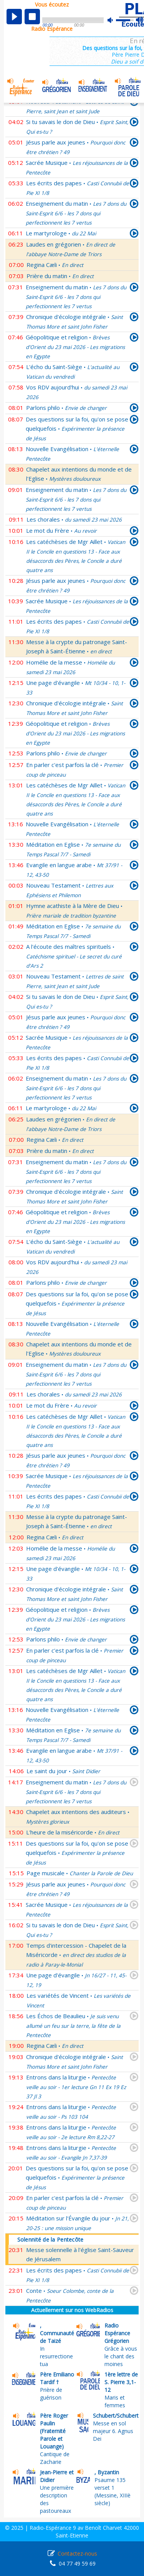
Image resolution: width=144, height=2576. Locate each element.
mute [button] (114, 20)
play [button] (14, 16)
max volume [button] (140, 20)
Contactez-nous (77, 2553)
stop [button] (32, 16)
